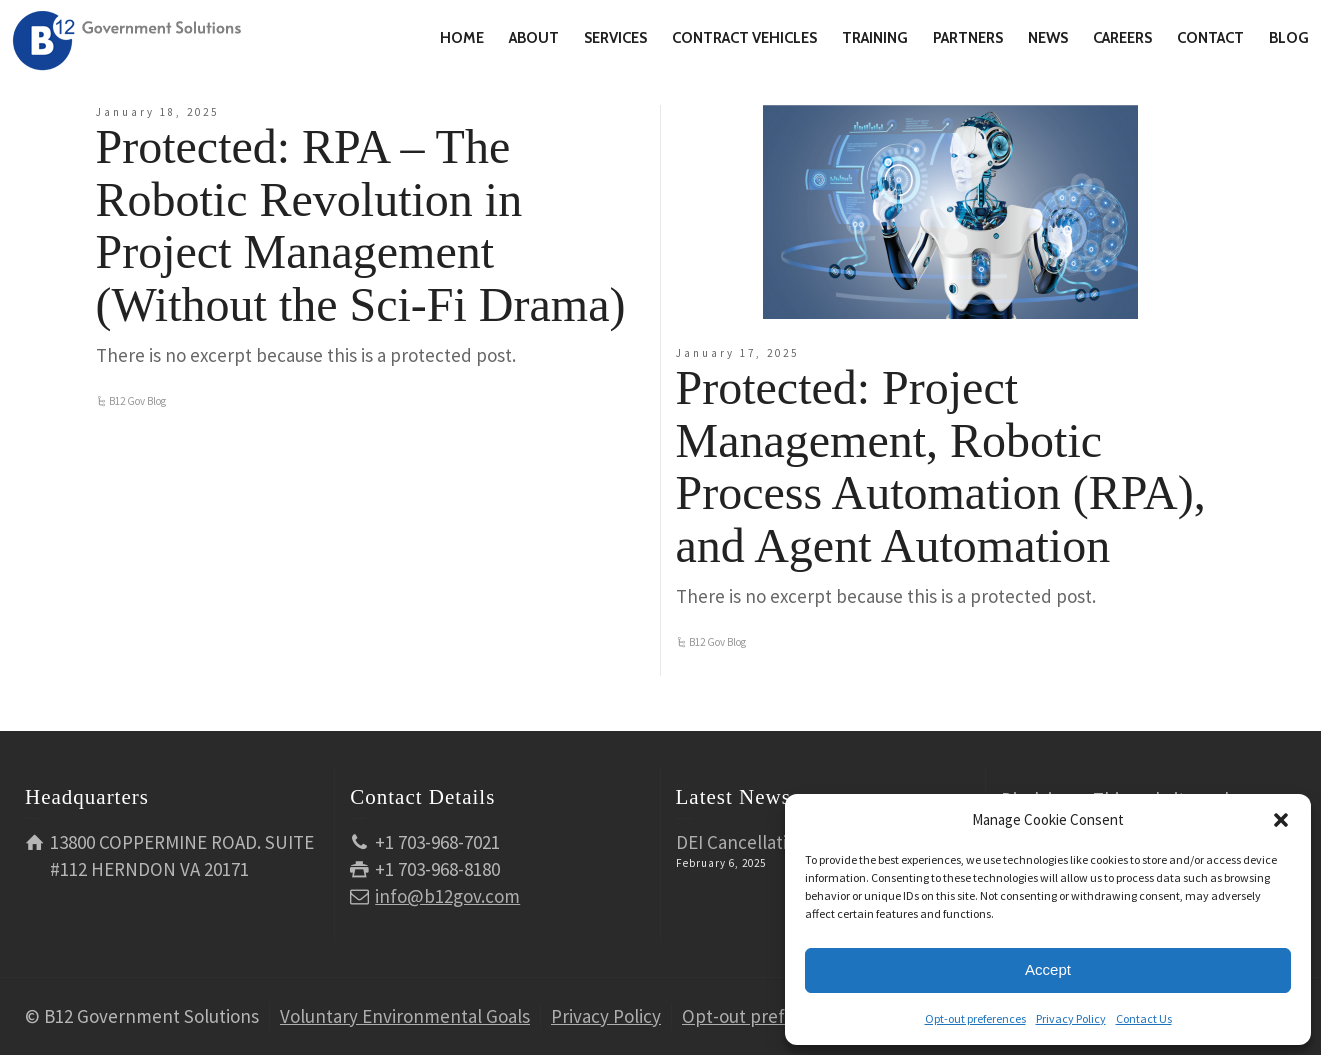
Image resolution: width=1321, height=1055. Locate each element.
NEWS (1048, 38)
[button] (1281, 820)
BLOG (1289, 38)
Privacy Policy (1071, 1018)
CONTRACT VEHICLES (744, 38)
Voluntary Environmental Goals (405, 1016)
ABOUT (534, 38)
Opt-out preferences (975, 1018)
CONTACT (1210, 38)
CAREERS (1122, 38)
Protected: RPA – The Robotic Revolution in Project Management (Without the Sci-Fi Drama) (361, 225)
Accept (1048, 969)
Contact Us (1144, 1018)
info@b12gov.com (447, 896)
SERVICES (615, 38)
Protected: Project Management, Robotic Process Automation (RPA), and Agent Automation (941, 466)
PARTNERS (968, 38)
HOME (462, 38)
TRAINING (875, 38)
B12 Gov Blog (137, 401)
